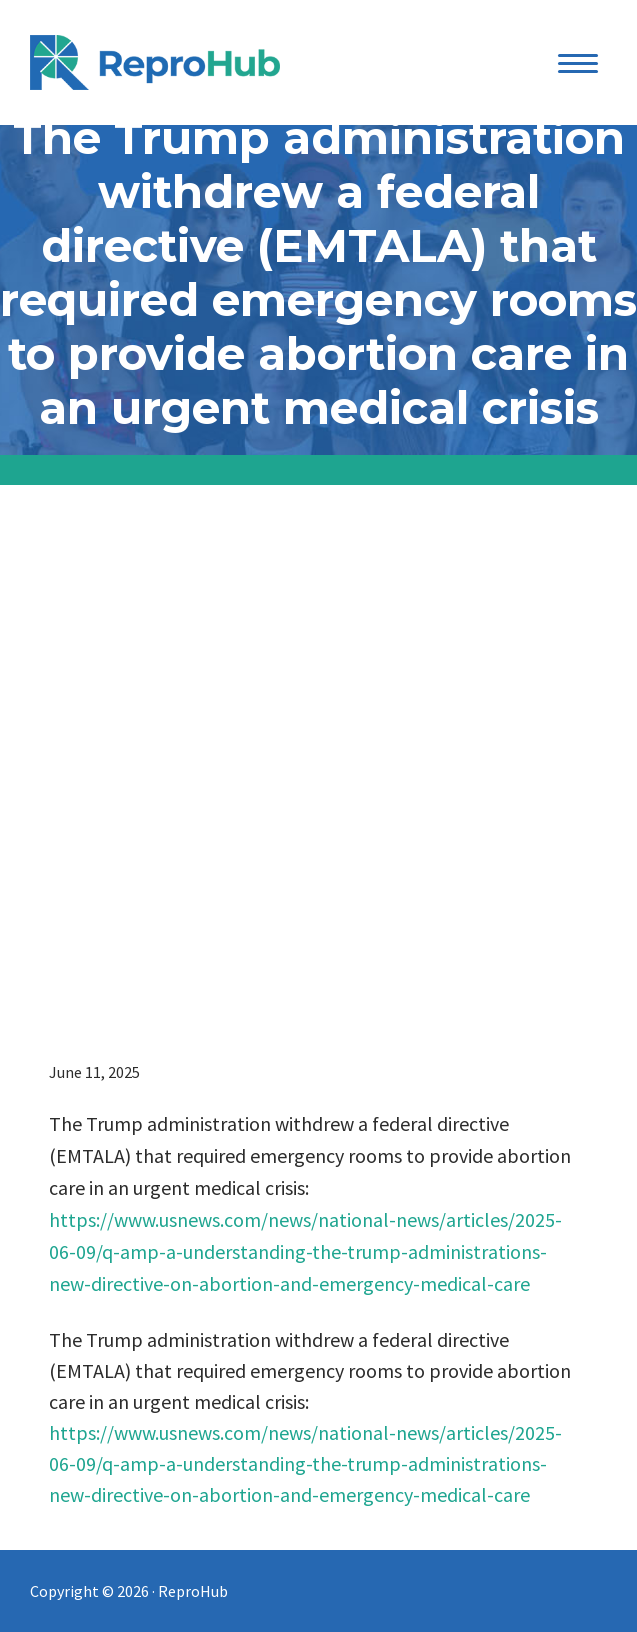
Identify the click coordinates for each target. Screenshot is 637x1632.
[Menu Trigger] (577, 62)
